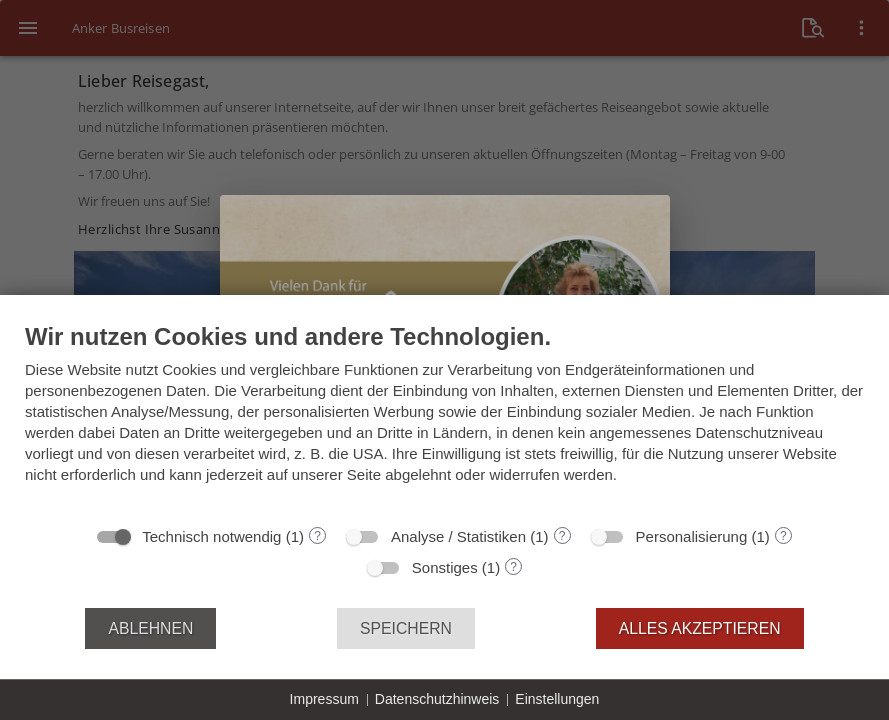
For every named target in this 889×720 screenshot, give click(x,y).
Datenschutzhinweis (437, 699)
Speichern (406, 628)
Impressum (324, 699)
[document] (444, 418)
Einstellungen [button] (557, 699)
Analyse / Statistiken (458, 536)
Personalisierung (692, 536)
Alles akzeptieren (700, 628)
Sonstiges (445, 567)
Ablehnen (150, 628)
